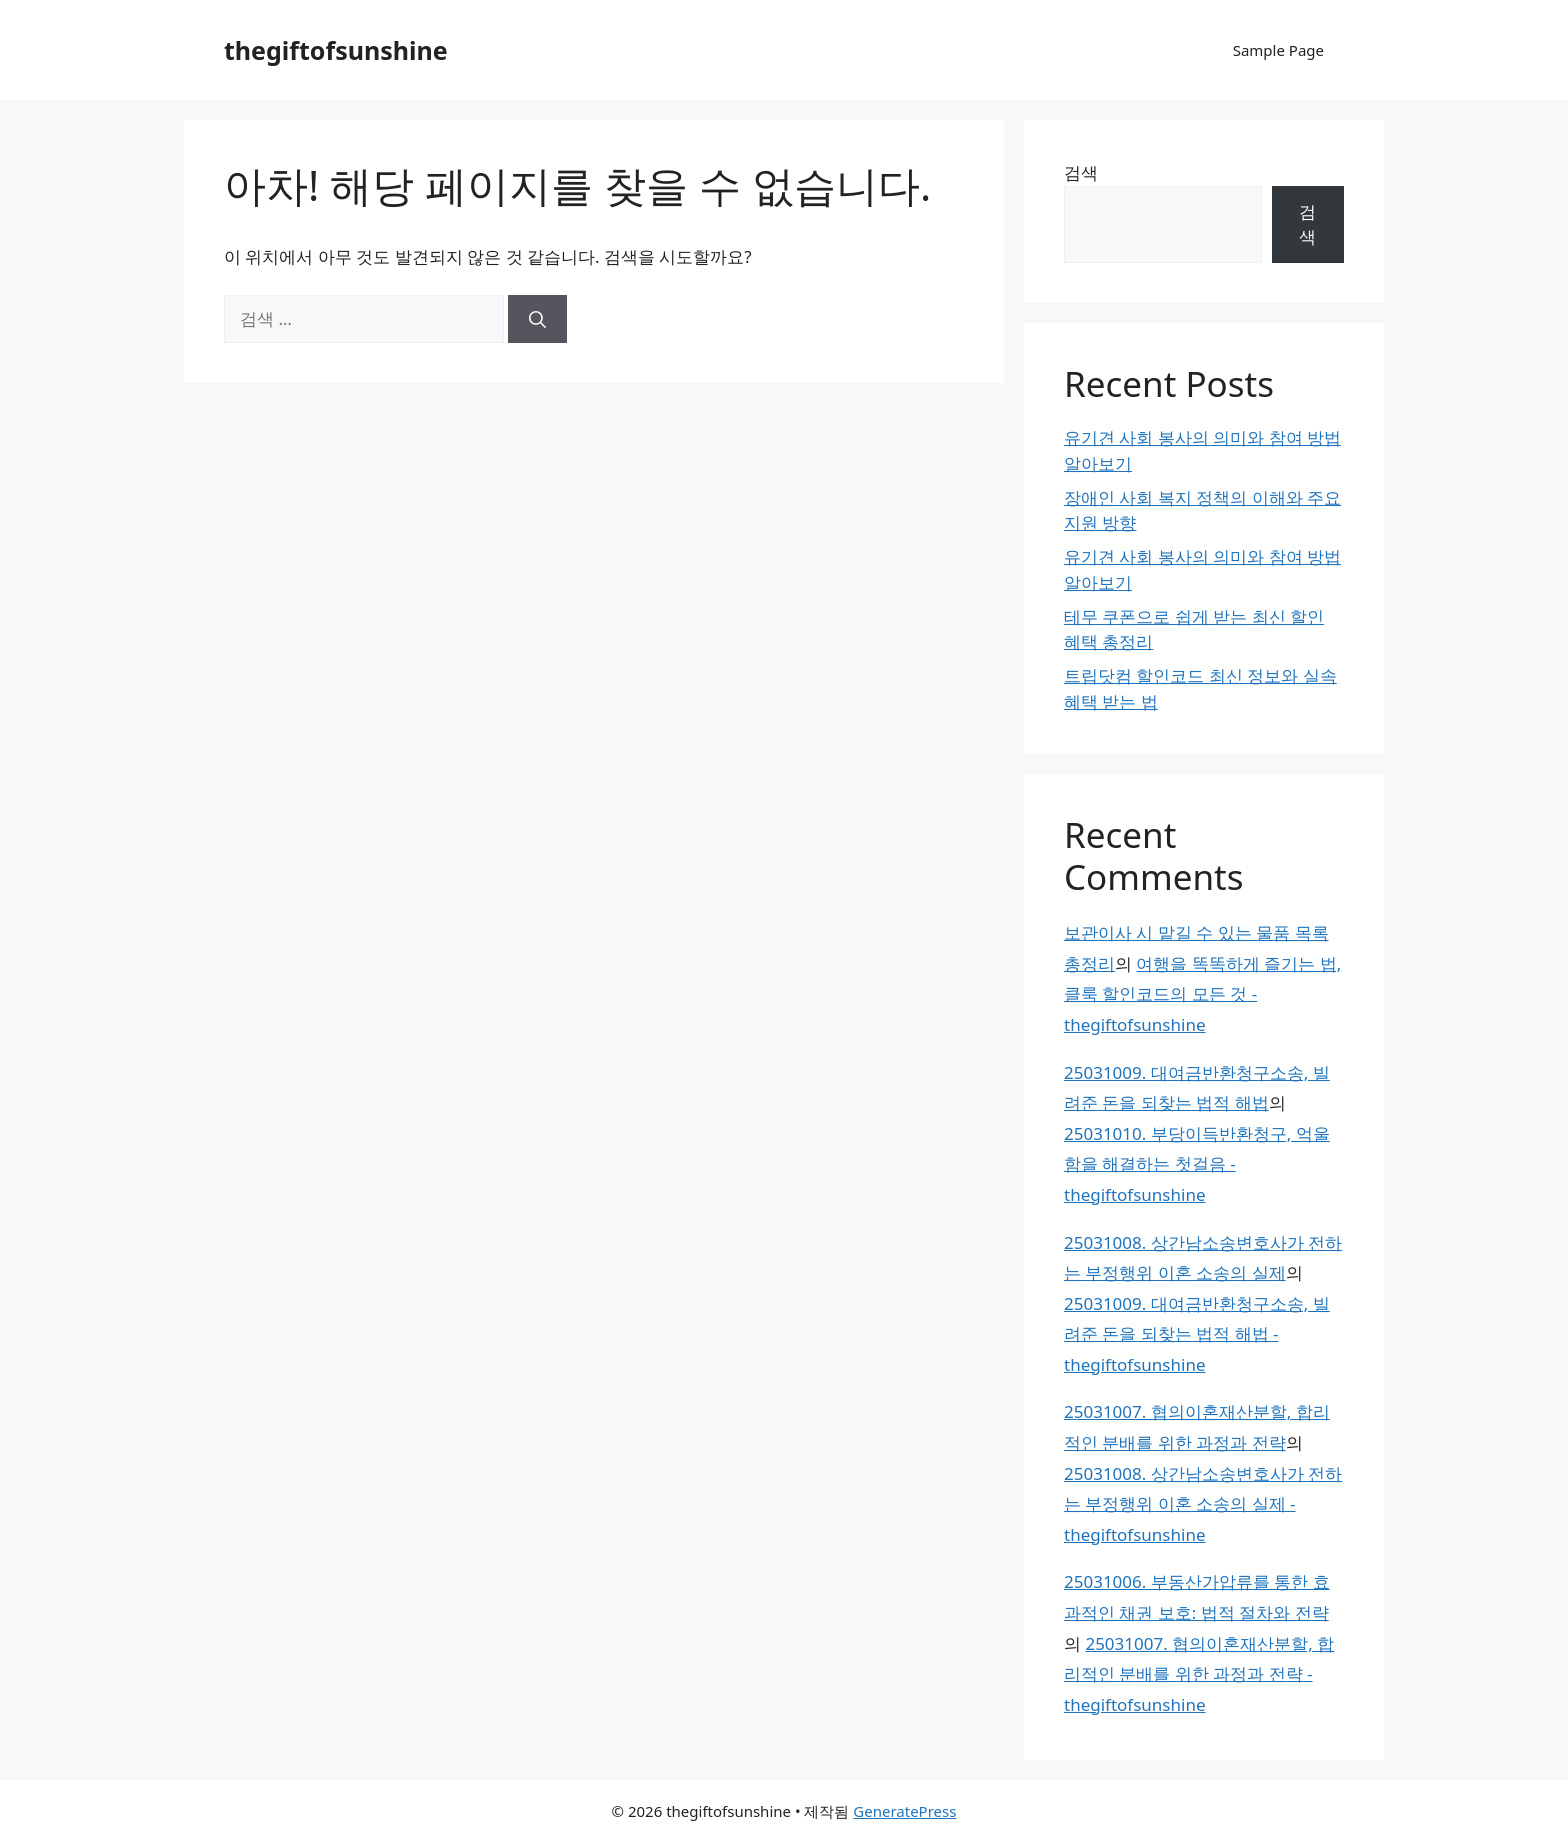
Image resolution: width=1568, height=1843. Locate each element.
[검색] (537, 319)
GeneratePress (904, 1811)
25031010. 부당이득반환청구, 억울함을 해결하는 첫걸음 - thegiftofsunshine (1197, 1164)
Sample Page (1278, 50)
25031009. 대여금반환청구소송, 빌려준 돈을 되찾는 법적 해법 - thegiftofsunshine (1197, 1334)
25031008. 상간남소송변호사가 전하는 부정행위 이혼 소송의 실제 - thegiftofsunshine (1203, 1504)
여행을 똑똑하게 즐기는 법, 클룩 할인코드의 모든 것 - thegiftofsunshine (1202, 994)
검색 (1081, 172)
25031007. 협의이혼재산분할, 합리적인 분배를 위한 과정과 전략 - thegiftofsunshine (1199, 1674)
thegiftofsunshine (336, 50)
